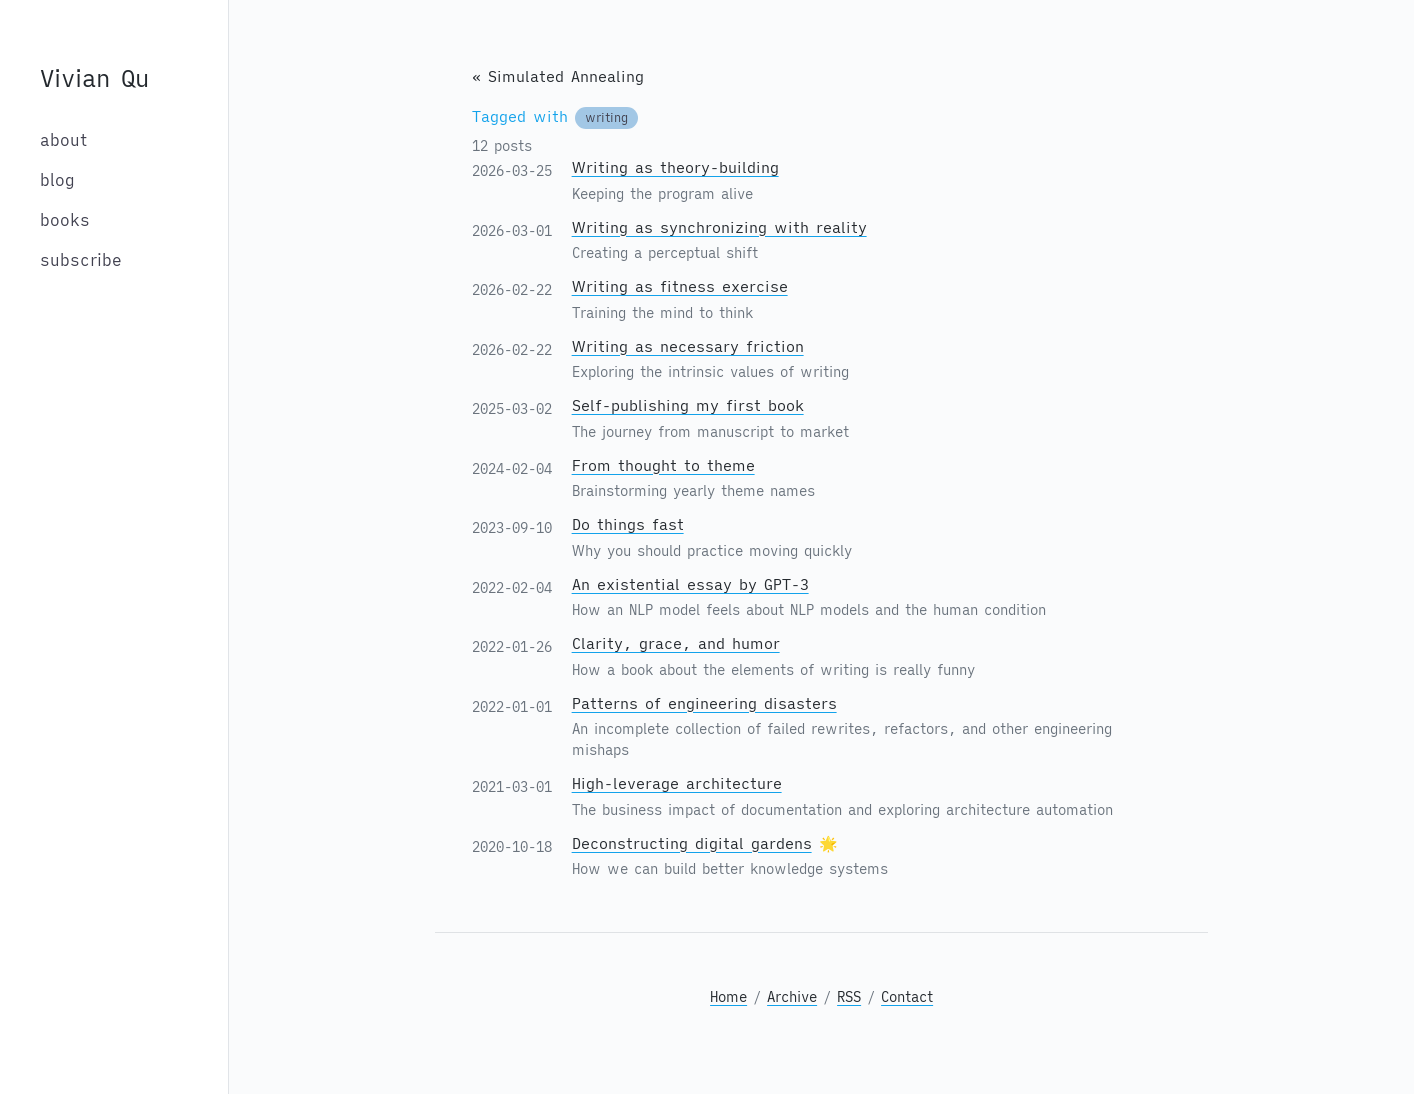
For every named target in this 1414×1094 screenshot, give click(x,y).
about (63, 140)
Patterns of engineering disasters (704, 703)
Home (728, 997)
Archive (792, 997)
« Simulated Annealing (558, 76)
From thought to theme (663, 465)
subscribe (81, 260)
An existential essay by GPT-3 (690, 584)
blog (57, 180)
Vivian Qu (94, 78)
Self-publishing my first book (688, 405)
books (65, 220)
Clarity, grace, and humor (676, 643)
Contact (907, 997)
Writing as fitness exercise (680, 286)
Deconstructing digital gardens (692, 843)
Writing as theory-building (675, 167)
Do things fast (628, 524)
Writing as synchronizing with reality (719, 227)
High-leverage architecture (677, 783)
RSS (849, 997)
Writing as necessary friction (688, 346)
